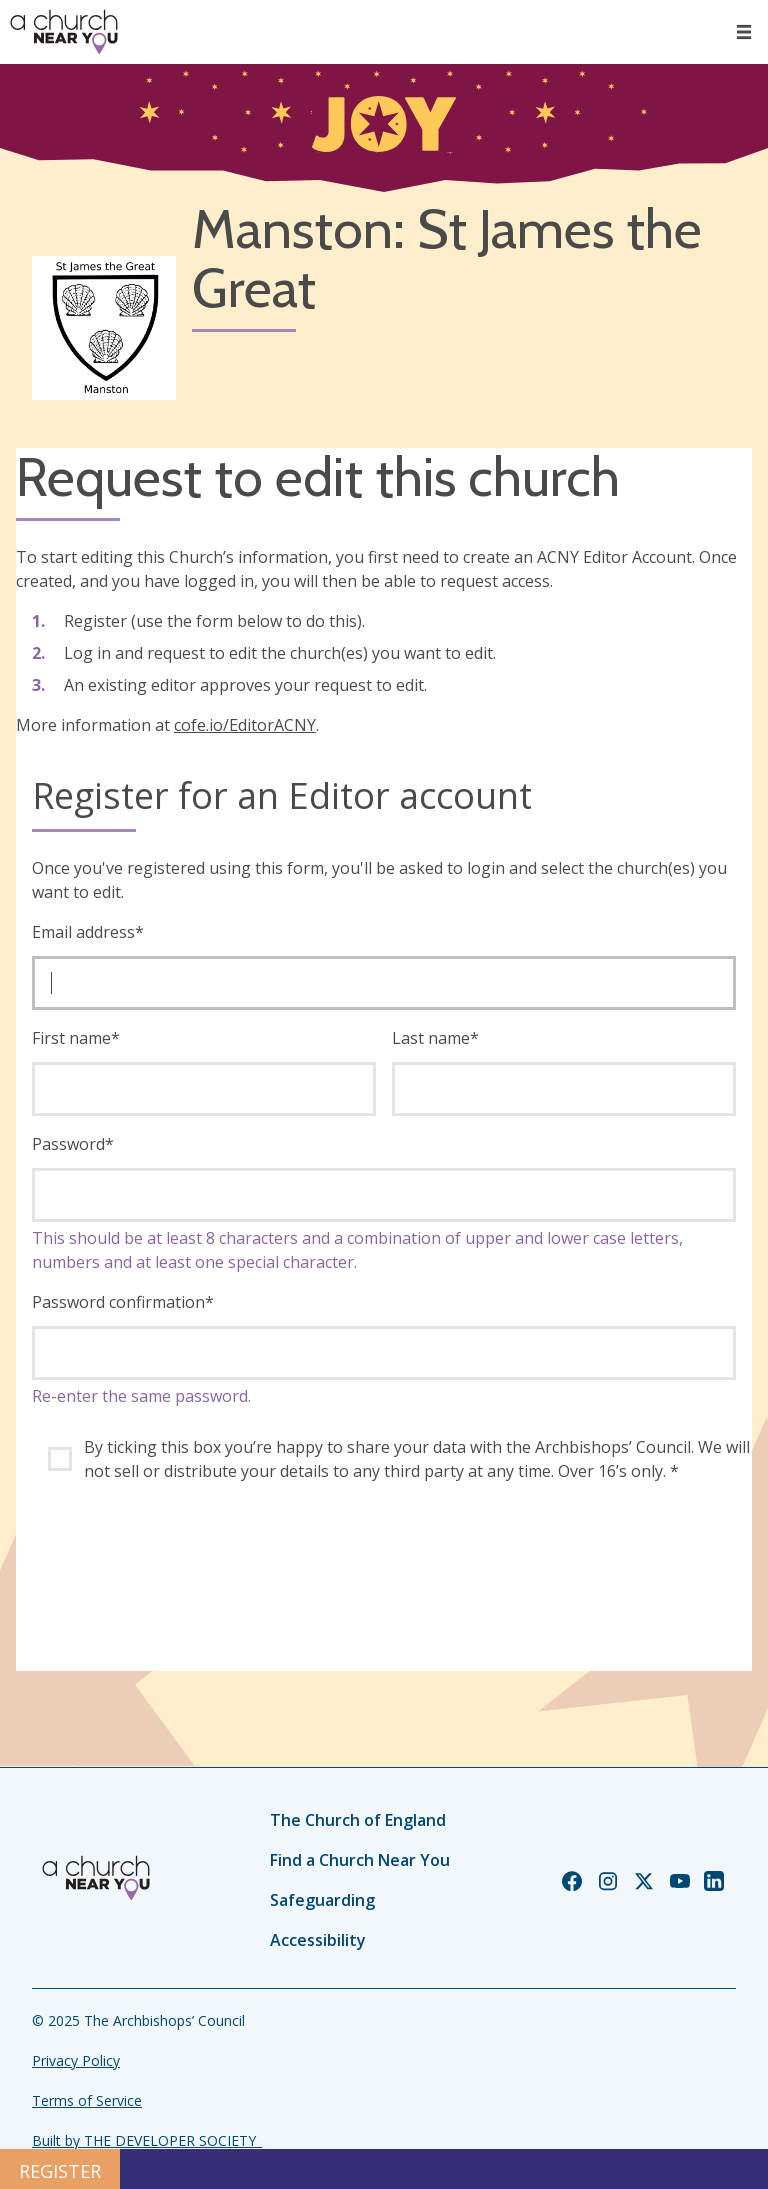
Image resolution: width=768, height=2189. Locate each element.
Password (73, 1144)
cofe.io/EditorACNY (245, 725)
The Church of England (358, 1820)
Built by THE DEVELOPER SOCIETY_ (147, 2140)
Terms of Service (87, 2100)
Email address (88, 932)
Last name (435, 1038)
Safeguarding (322, 1900)
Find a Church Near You (360, 1860)
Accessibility (318, 1940)
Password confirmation (123, 1302)
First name (76, 1038)
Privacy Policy (76, 2060)
